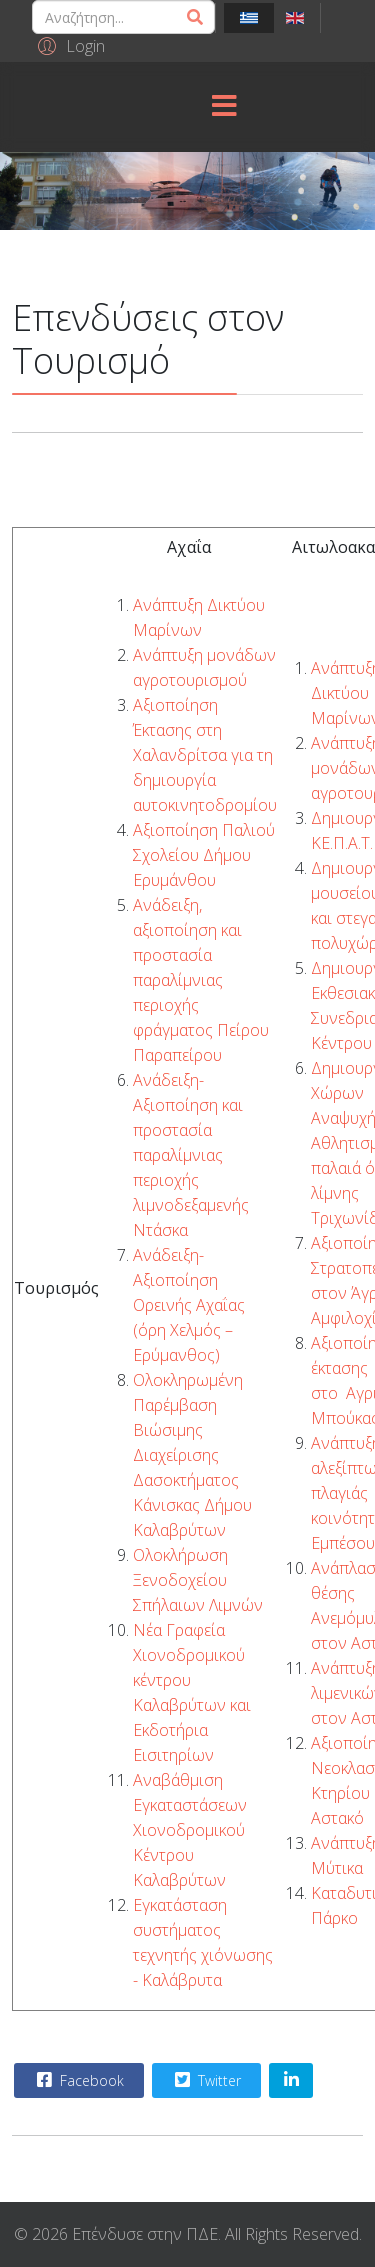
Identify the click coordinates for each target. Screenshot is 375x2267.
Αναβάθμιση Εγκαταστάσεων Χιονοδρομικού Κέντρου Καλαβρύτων (190, 1830)
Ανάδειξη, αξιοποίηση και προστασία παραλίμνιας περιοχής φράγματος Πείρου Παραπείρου (201, 980)
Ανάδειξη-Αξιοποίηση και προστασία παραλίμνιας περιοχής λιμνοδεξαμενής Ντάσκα (191, 1155)
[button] (68, 45)
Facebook (78, 2080)
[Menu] (224, 107)
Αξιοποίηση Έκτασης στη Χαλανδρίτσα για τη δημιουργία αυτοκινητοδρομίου (205, 755)
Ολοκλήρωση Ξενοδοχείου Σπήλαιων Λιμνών (198, 1580)
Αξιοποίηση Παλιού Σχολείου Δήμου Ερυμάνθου (204, 855)
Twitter (205, 2080)
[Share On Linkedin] (291, 2080)
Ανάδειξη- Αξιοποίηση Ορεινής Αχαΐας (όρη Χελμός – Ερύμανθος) (189, 1305)
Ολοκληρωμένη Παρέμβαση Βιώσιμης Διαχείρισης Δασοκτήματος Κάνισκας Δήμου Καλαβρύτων (192, 1455)
